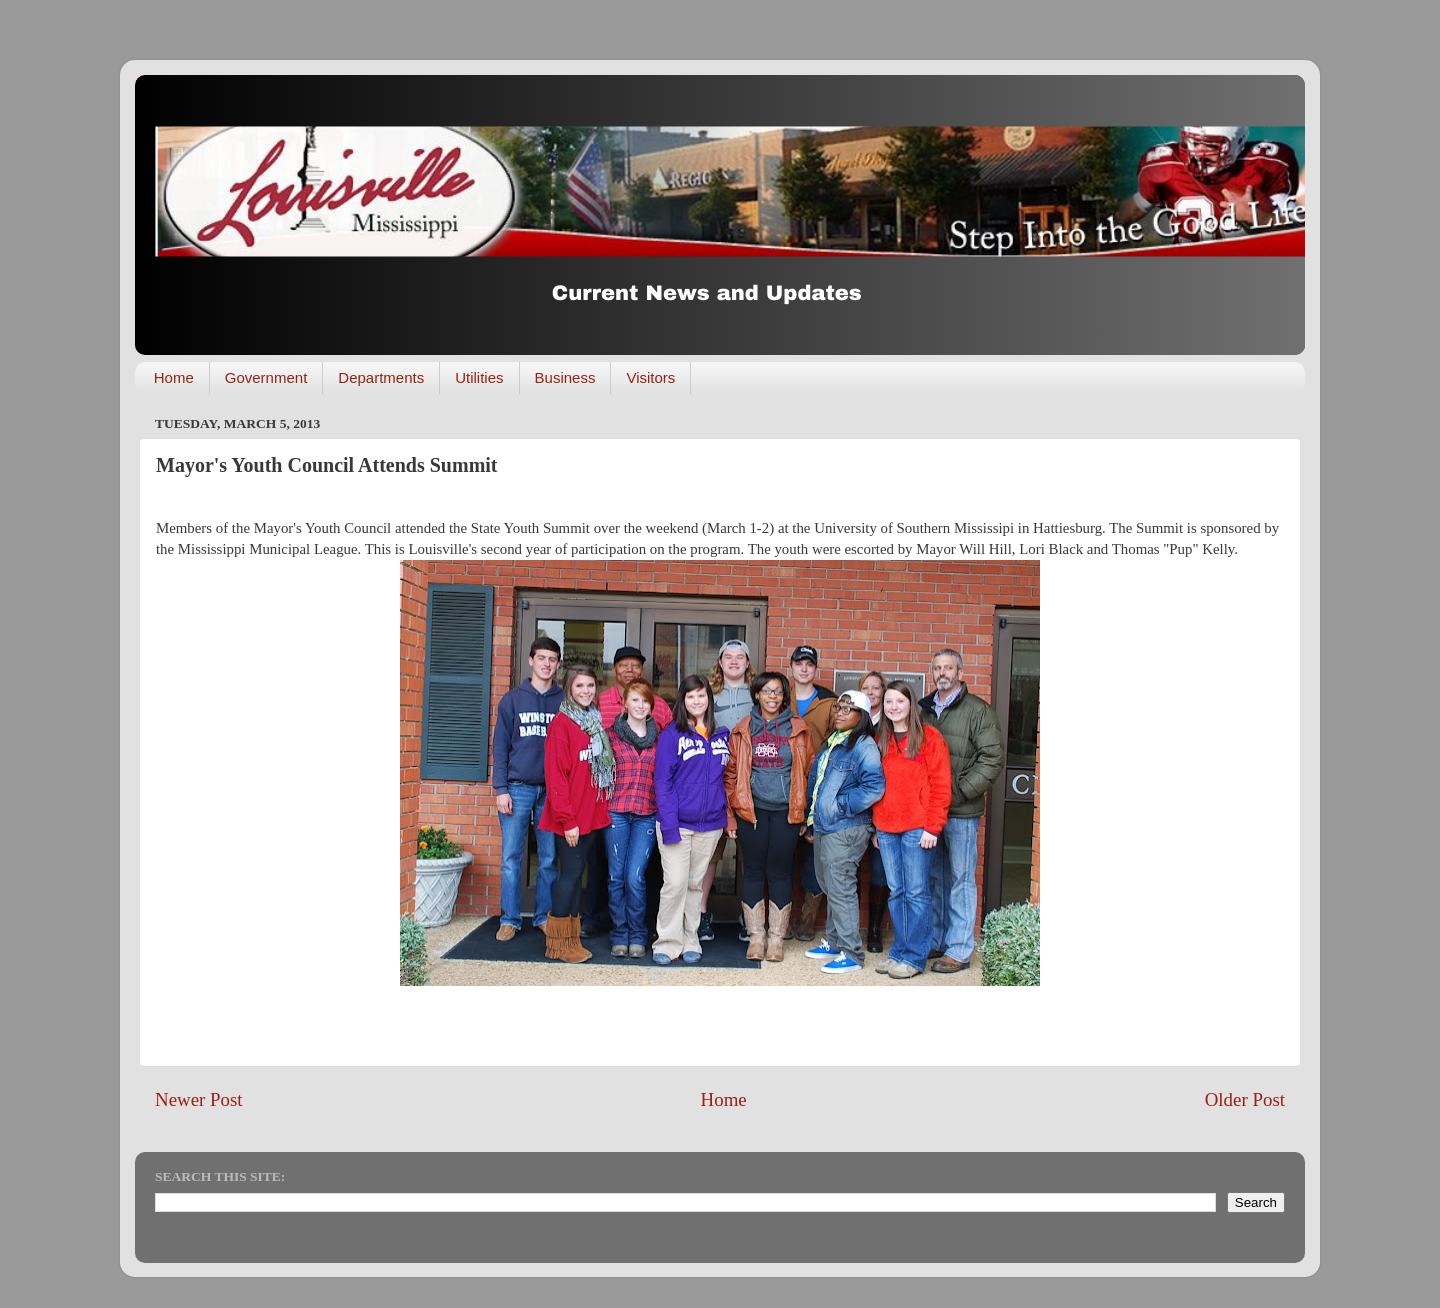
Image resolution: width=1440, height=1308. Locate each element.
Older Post (1245, 1099)
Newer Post (199, 1099)
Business (565, 377)
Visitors (650, 377)
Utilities (479, 377)
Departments (381, 377)
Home (174, 377)
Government (266, 377)
